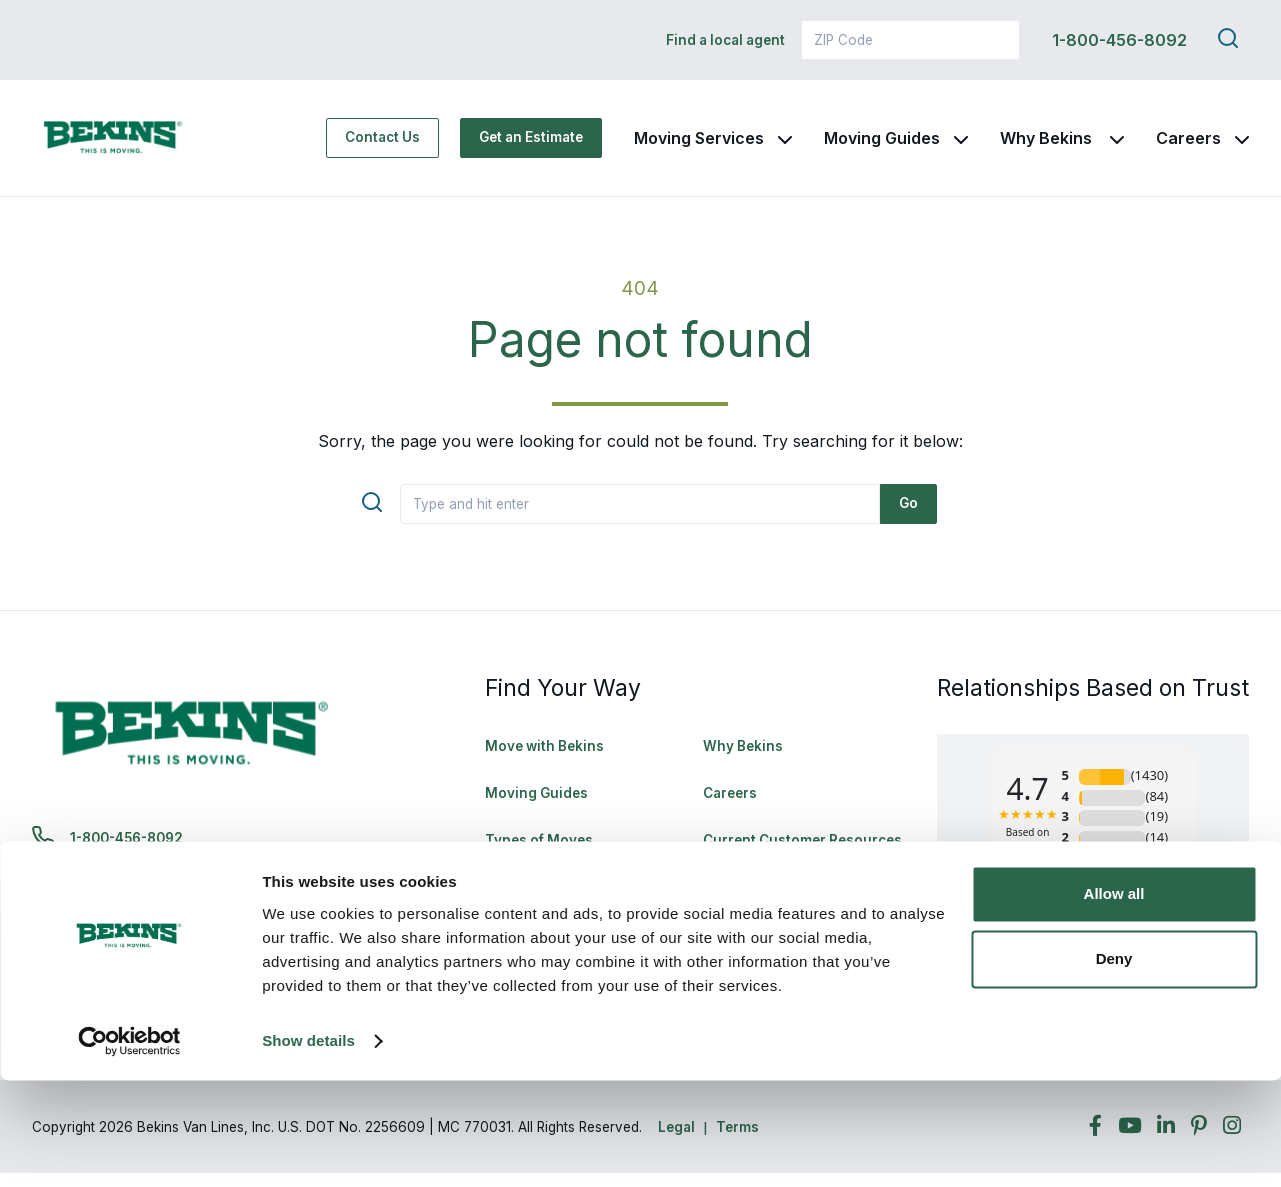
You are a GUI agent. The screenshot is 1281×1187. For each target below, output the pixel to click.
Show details (308, 1147)
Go (908, 517)
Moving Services (699, 145)
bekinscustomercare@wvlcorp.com (193, 902)
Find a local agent (725, 40)
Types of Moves (539, 854)
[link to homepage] (132, 145)
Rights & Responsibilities (787, 901)
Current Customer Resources (802, 854)
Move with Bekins (544, 760)
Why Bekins (1048, 145)
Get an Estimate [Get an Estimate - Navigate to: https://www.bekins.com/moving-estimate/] (531, 144)
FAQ (498, 901)
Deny (1114, 1065)
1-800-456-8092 (1119, 40)
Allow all (1114, 1000)
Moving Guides (882, 145)
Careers (1188, 145)
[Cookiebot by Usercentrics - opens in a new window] (129, 1148)
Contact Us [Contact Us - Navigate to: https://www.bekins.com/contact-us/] (382, 144)
